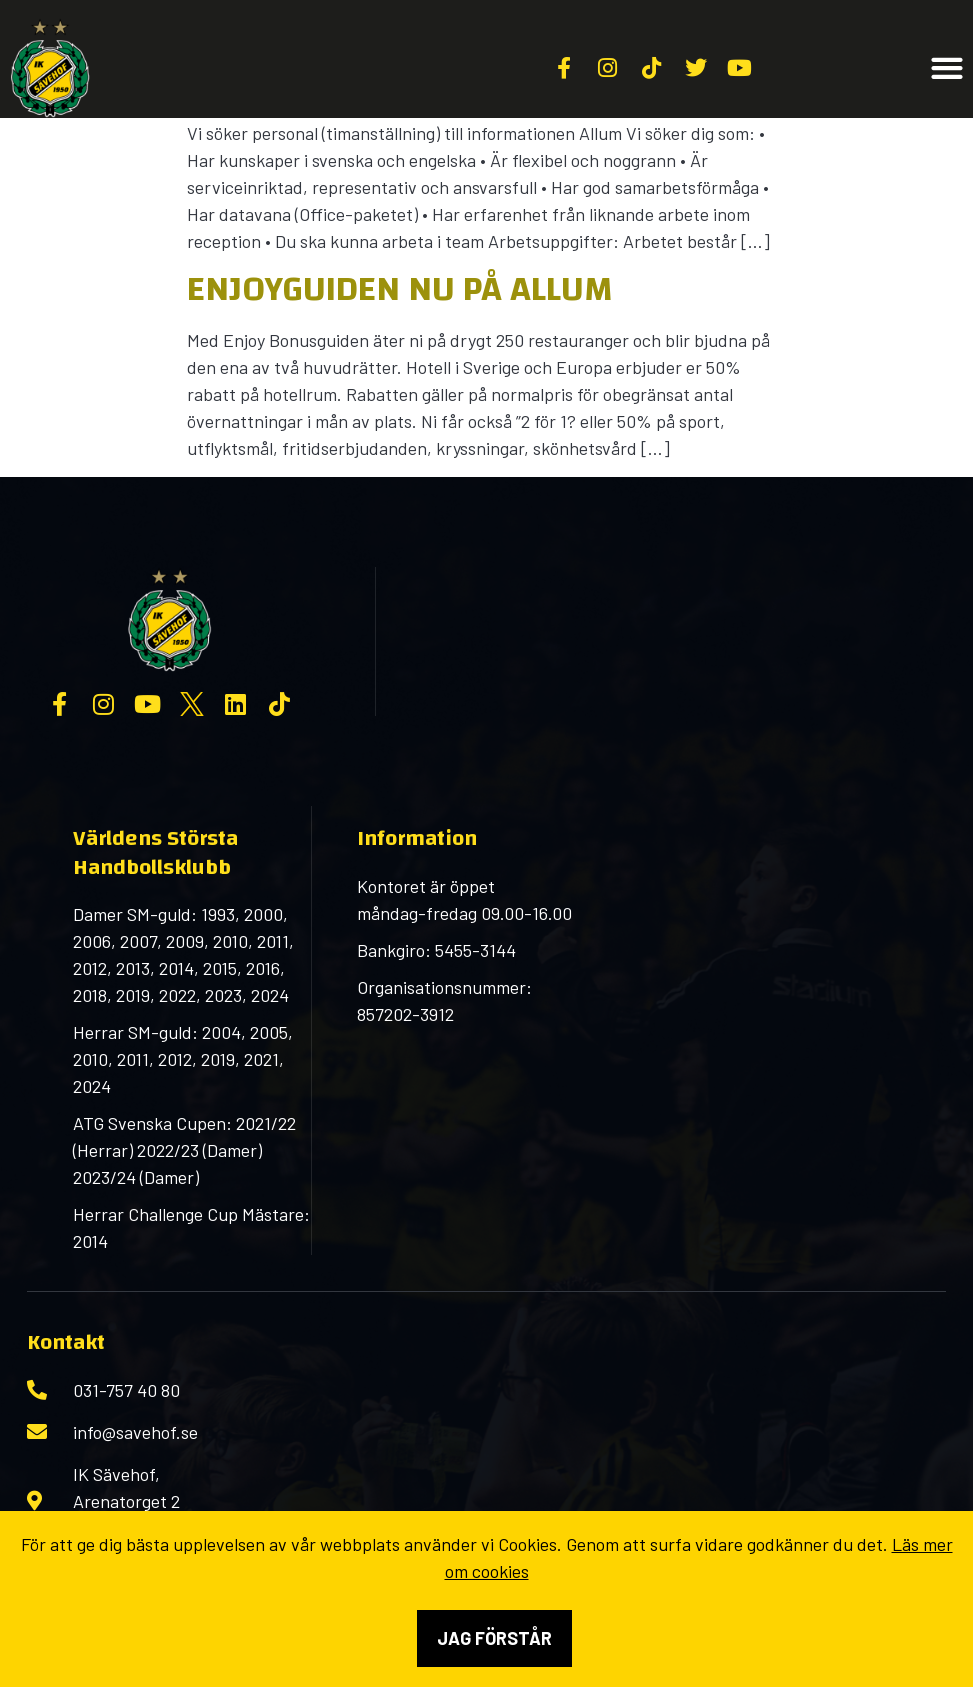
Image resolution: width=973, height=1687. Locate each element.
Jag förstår (494, 1638)
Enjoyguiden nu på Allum (399, 289)
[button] (947, 68)
